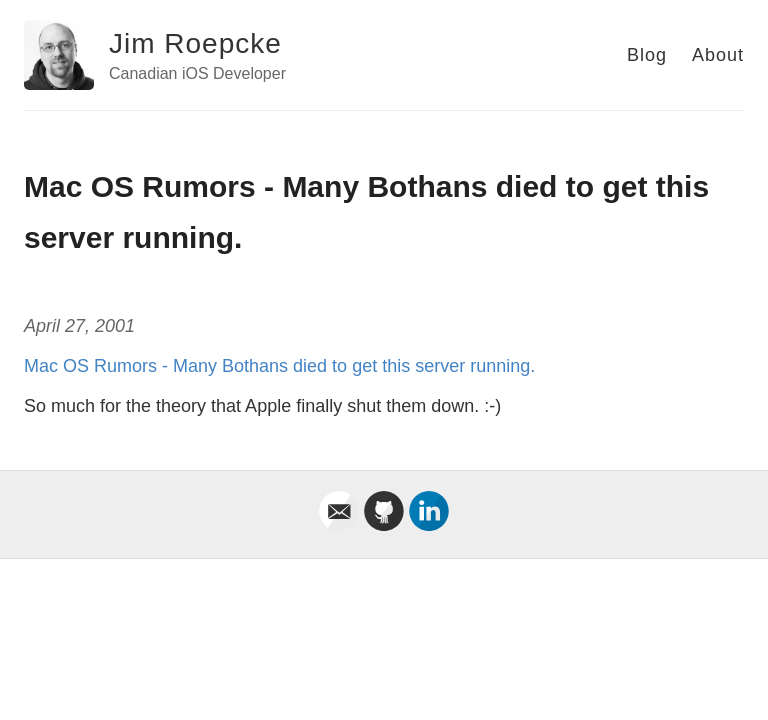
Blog (647, 55)
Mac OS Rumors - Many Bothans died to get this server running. (279, 366)
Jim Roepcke (195, 43)
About (718, 55)
